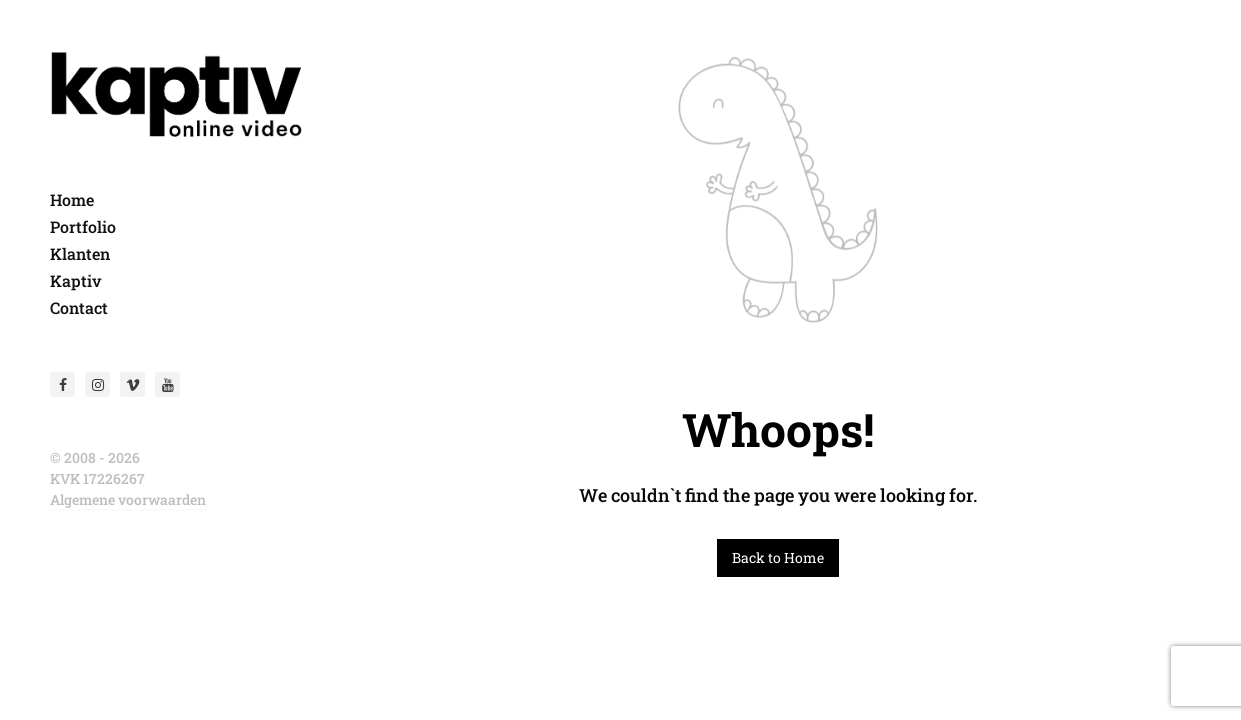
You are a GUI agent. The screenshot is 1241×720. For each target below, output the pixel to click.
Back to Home (778, 557)
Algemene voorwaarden (128, 499)
